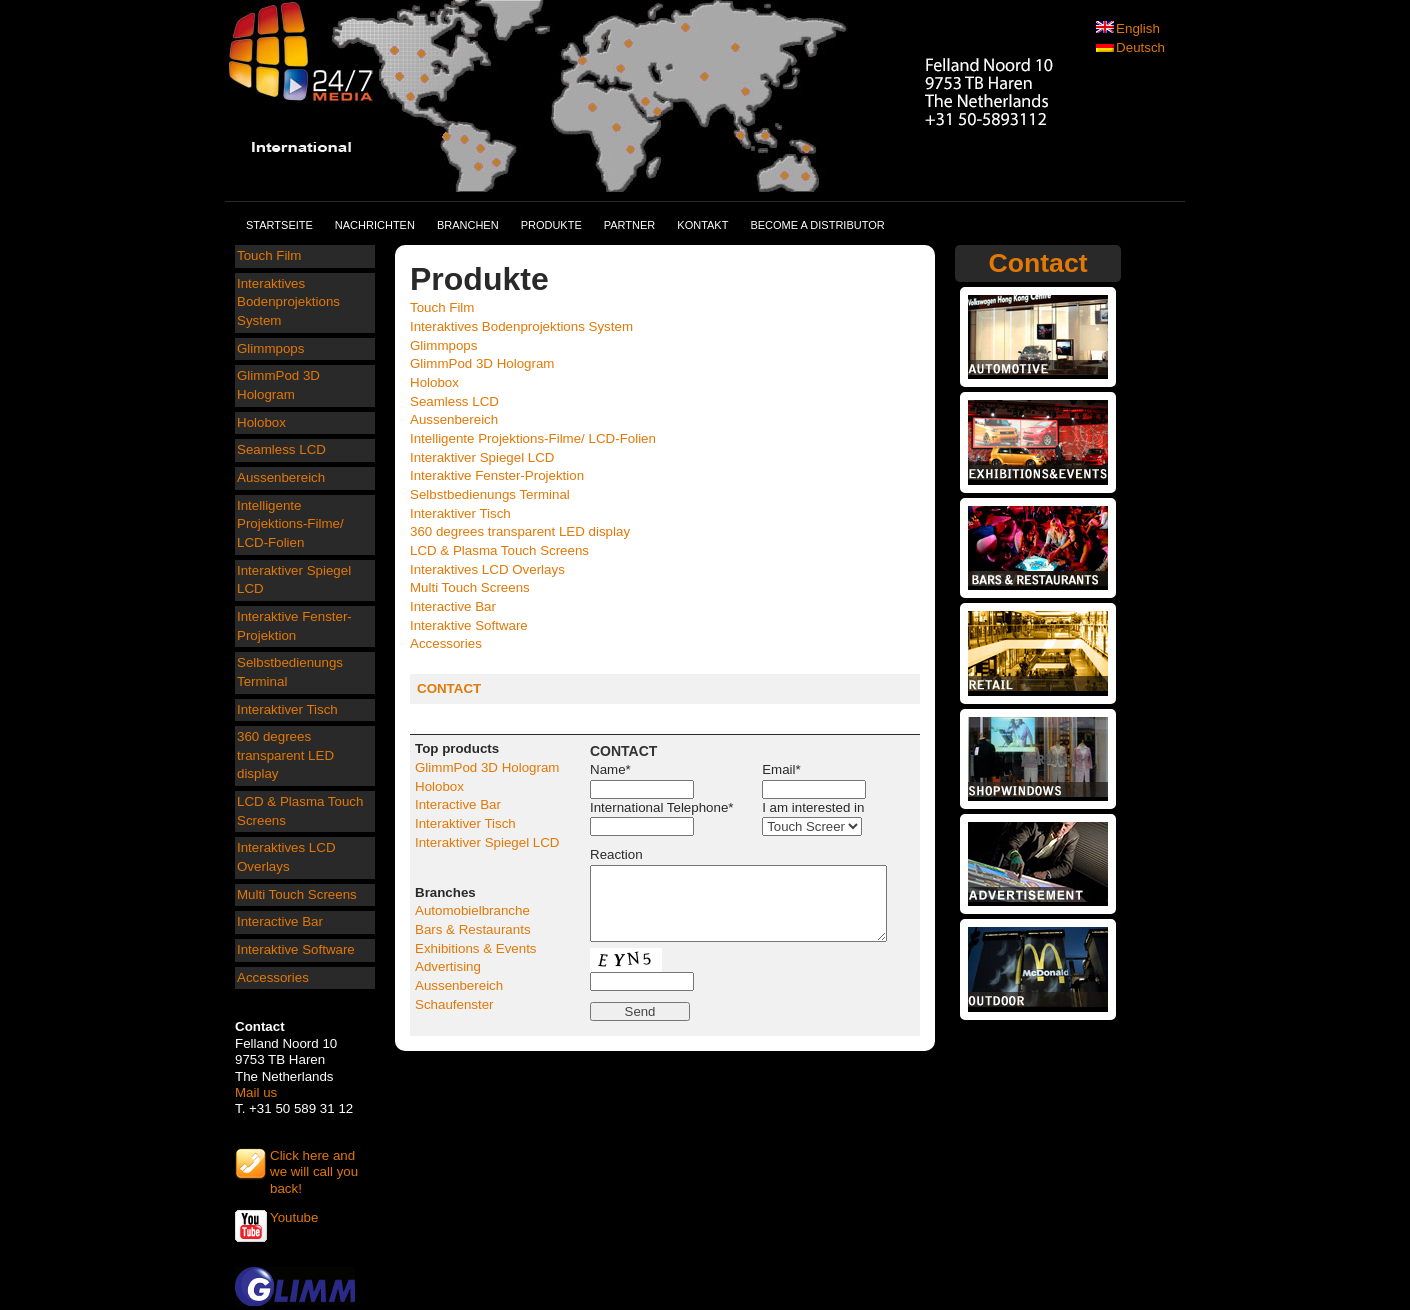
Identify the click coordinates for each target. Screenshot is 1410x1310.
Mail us (256, 1092)
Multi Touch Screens (297, 894)
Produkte (551, 225)
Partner (630, 225)
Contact (1037, 263)
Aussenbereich (281, 477)
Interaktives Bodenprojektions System (288, 302)
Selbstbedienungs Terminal (290, 672)
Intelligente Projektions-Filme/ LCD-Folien (290, 524)
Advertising (448, 966)
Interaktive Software (296, 949)
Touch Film (269, 255)
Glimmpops (270, 348)
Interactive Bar (280, 921)
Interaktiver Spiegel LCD (294, 580)
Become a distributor (817, 225)
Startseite (279, 225)
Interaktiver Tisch (287, 709)
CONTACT (449, 688)
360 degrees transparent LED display (285, 755)
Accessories (273, 977)
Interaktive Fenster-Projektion (294, 626)
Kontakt (702, 225)
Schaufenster (454, 1004)
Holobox (261, 422)
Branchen (468, 225)
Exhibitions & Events (476, 948)
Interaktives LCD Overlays (286, 857)
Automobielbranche (472, 910)
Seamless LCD (281, 449)
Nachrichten (375, 225)
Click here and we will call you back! (314, 1164)
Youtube (294, 1217)
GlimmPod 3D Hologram (278, 385)
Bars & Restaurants (473, 929)
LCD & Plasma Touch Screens (300, 811)
